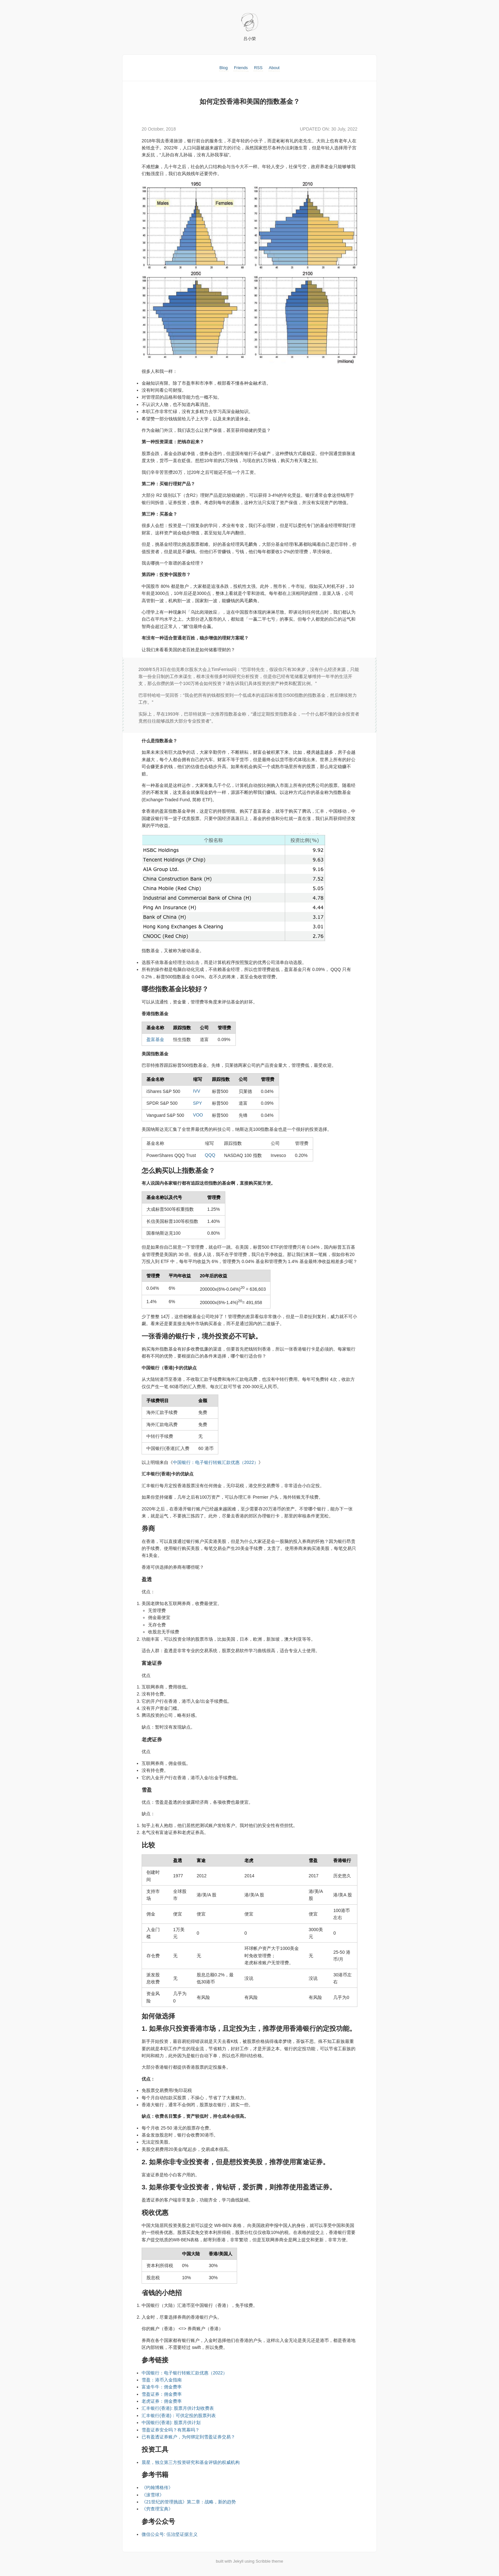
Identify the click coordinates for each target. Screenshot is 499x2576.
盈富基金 (155, 1041)
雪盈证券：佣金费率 (162, 2396)
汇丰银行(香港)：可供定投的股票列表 (179, 2417)
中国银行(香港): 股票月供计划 (171, 2424)
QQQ (210, 1157)
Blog (224, 67)
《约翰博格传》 (157, 2489)
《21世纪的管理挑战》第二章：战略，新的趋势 (189, 2504)
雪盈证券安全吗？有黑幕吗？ (171, 2431)
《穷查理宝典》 (157, 2511)
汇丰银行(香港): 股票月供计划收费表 (178, 2410)
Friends (241, 67)
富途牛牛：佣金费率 (162, 2389)
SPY (197, 1105)
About (274, 67)
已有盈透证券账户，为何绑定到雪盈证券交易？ (188, 2439)
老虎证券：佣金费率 (162, 2403)
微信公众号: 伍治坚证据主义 (170, 2536)
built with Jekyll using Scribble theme (249, 2563)
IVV (196, 1093)
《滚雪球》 (153, 2496)
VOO (198, 1117)
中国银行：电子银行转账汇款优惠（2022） (215, 1464)
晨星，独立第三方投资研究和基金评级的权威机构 (191, 2464)
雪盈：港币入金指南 (162, 2382)
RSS (258, 67)
